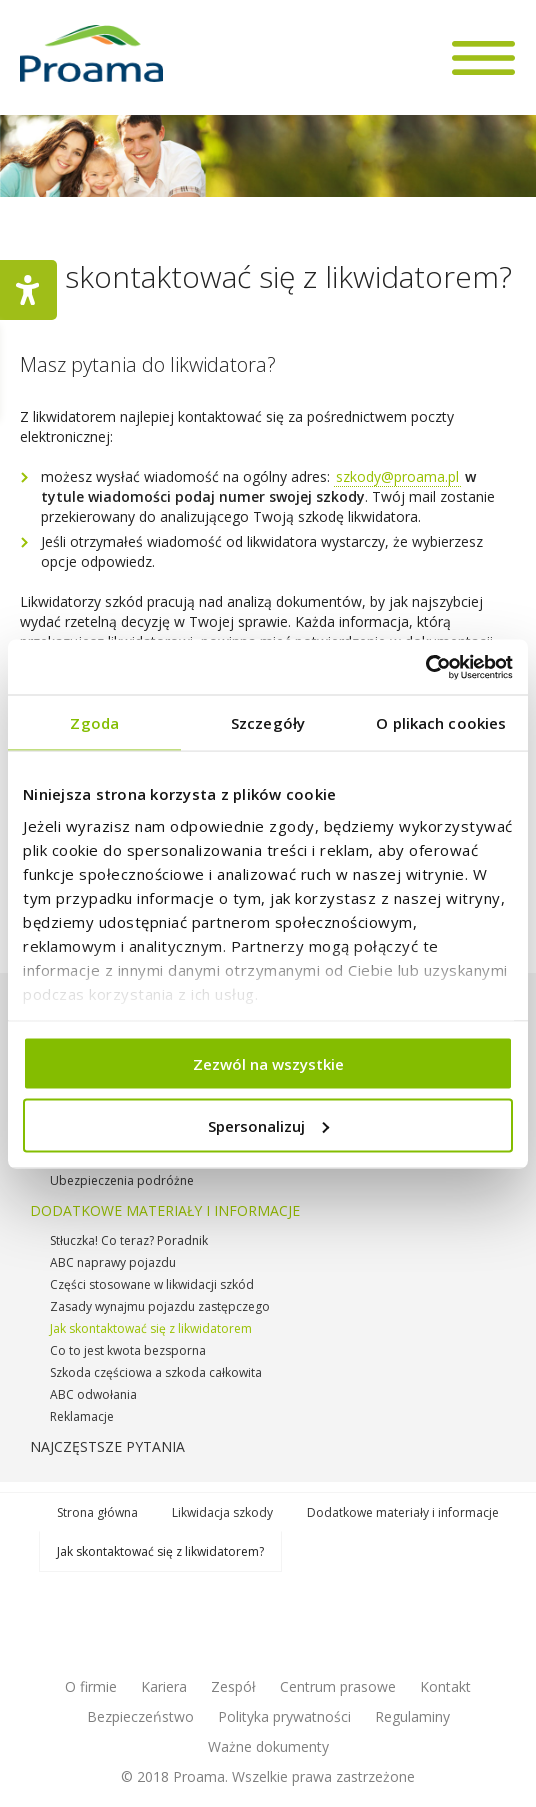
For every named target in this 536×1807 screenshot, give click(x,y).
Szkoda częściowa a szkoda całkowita (156, 1372)
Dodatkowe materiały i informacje (165, 1210)
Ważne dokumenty (268, 1746)
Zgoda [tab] (94, 723)
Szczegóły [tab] (268, 723)
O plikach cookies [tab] (441, 723)
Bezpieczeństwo (140, 1716)
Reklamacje (82, 1416)
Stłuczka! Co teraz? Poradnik (129, 1240)
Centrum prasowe (338, 1686)
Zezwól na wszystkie (268, 1064)
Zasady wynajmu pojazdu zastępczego (160, 1306)
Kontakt (445, 1686)
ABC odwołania (93, 1394)
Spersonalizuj (268, 1125)
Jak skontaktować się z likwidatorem (151, 1328)
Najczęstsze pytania (107, 1446)
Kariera (164, 1686)
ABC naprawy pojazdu (113, 1262)
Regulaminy (412, 1716)
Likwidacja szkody (222, 1512)
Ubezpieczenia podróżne (122, 1180)
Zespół (233, 1686)
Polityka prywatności (284, 1716)
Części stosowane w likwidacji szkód (152, 1284)
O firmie (91, 1686)
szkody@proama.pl (397, 476)
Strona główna (97, 1512)
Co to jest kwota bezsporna (128, 1350)
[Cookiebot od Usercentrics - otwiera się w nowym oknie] (425, 667)
